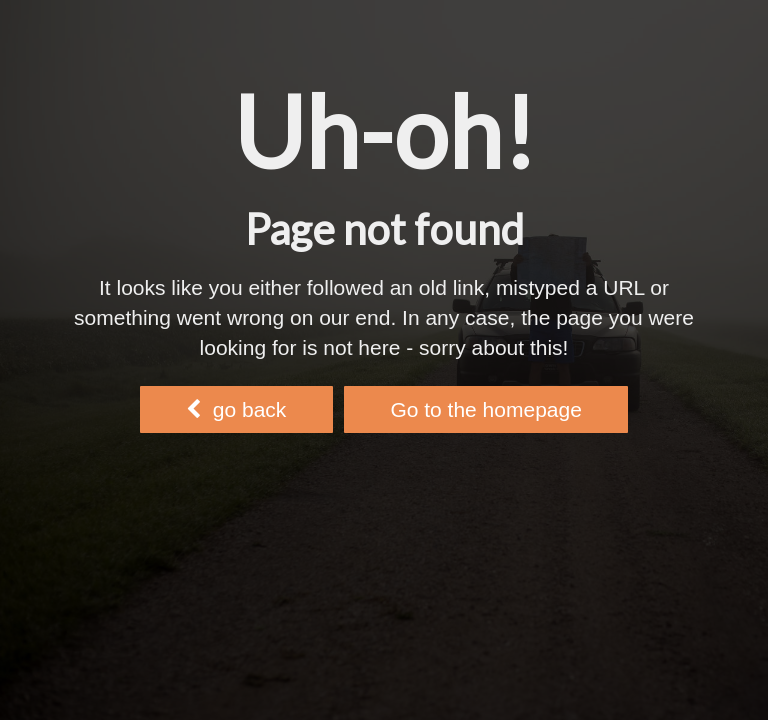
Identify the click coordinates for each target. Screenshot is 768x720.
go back (236, 409)
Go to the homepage (485, 409)
